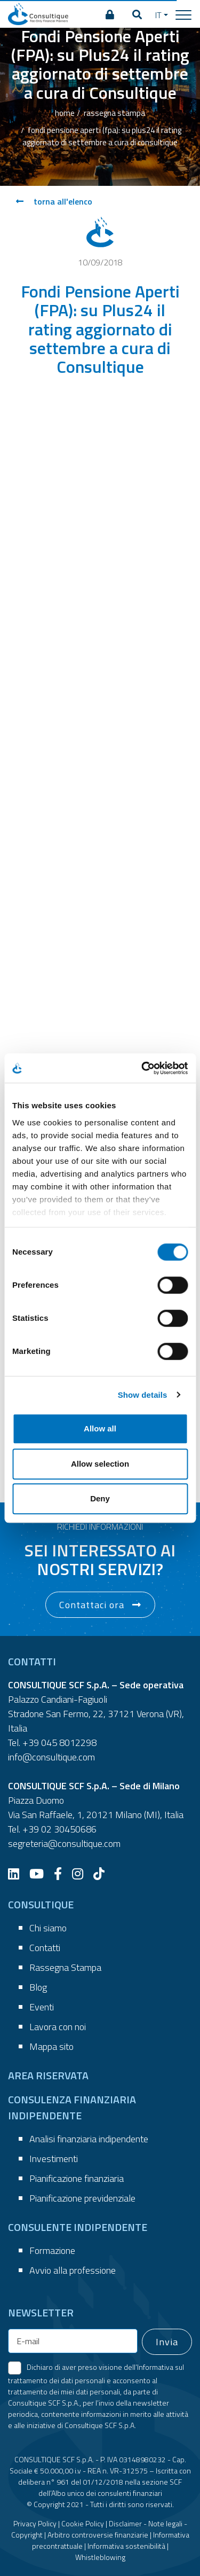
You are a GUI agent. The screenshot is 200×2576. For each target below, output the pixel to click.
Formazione (52, 2250)
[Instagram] (81, 1873)
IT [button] (158, 15)
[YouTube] (40, 1873)
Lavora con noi (57, 2026)
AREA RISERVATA (48, 2075)
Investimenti (53, 2158)
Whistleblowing (100, 2557)
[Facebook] (62, 1873)
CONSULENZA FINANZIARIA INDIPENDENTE (72, 2107)
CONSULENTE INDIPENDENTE (77, 2227)
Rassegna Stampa (65, 1967)
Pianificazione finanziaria (76, 2178)
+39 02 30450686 (59, 1829)
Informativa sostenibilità (126, 2545)
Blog (38, 1987)
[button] (137, 15)
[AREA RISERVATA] (110, 15)
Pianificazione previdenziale (82, 2198)
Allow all (100, 1428)
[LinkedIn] (17, 1873)
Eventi (41, 2007)
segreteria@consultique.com (64, 1843)
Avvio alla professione (72, 2270)
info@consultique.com (51, 1757)
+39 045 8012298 (59, 1742)
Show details (142, 1394)
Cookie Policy (82, 2523)
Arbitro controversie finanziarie (97, 2534)
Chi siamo (48, 1928)
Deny (100, 1498)
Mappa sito (51, 2046)
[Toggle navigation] (183, 14)
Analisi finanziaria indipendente (88, 2139)
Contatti (44, 1947)
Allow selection (100, 1463)
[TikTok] (103, 1873)
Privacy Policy (35, 2523)
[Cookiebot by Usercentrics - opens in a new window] (142, 1068)
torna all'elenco (54, 201)
